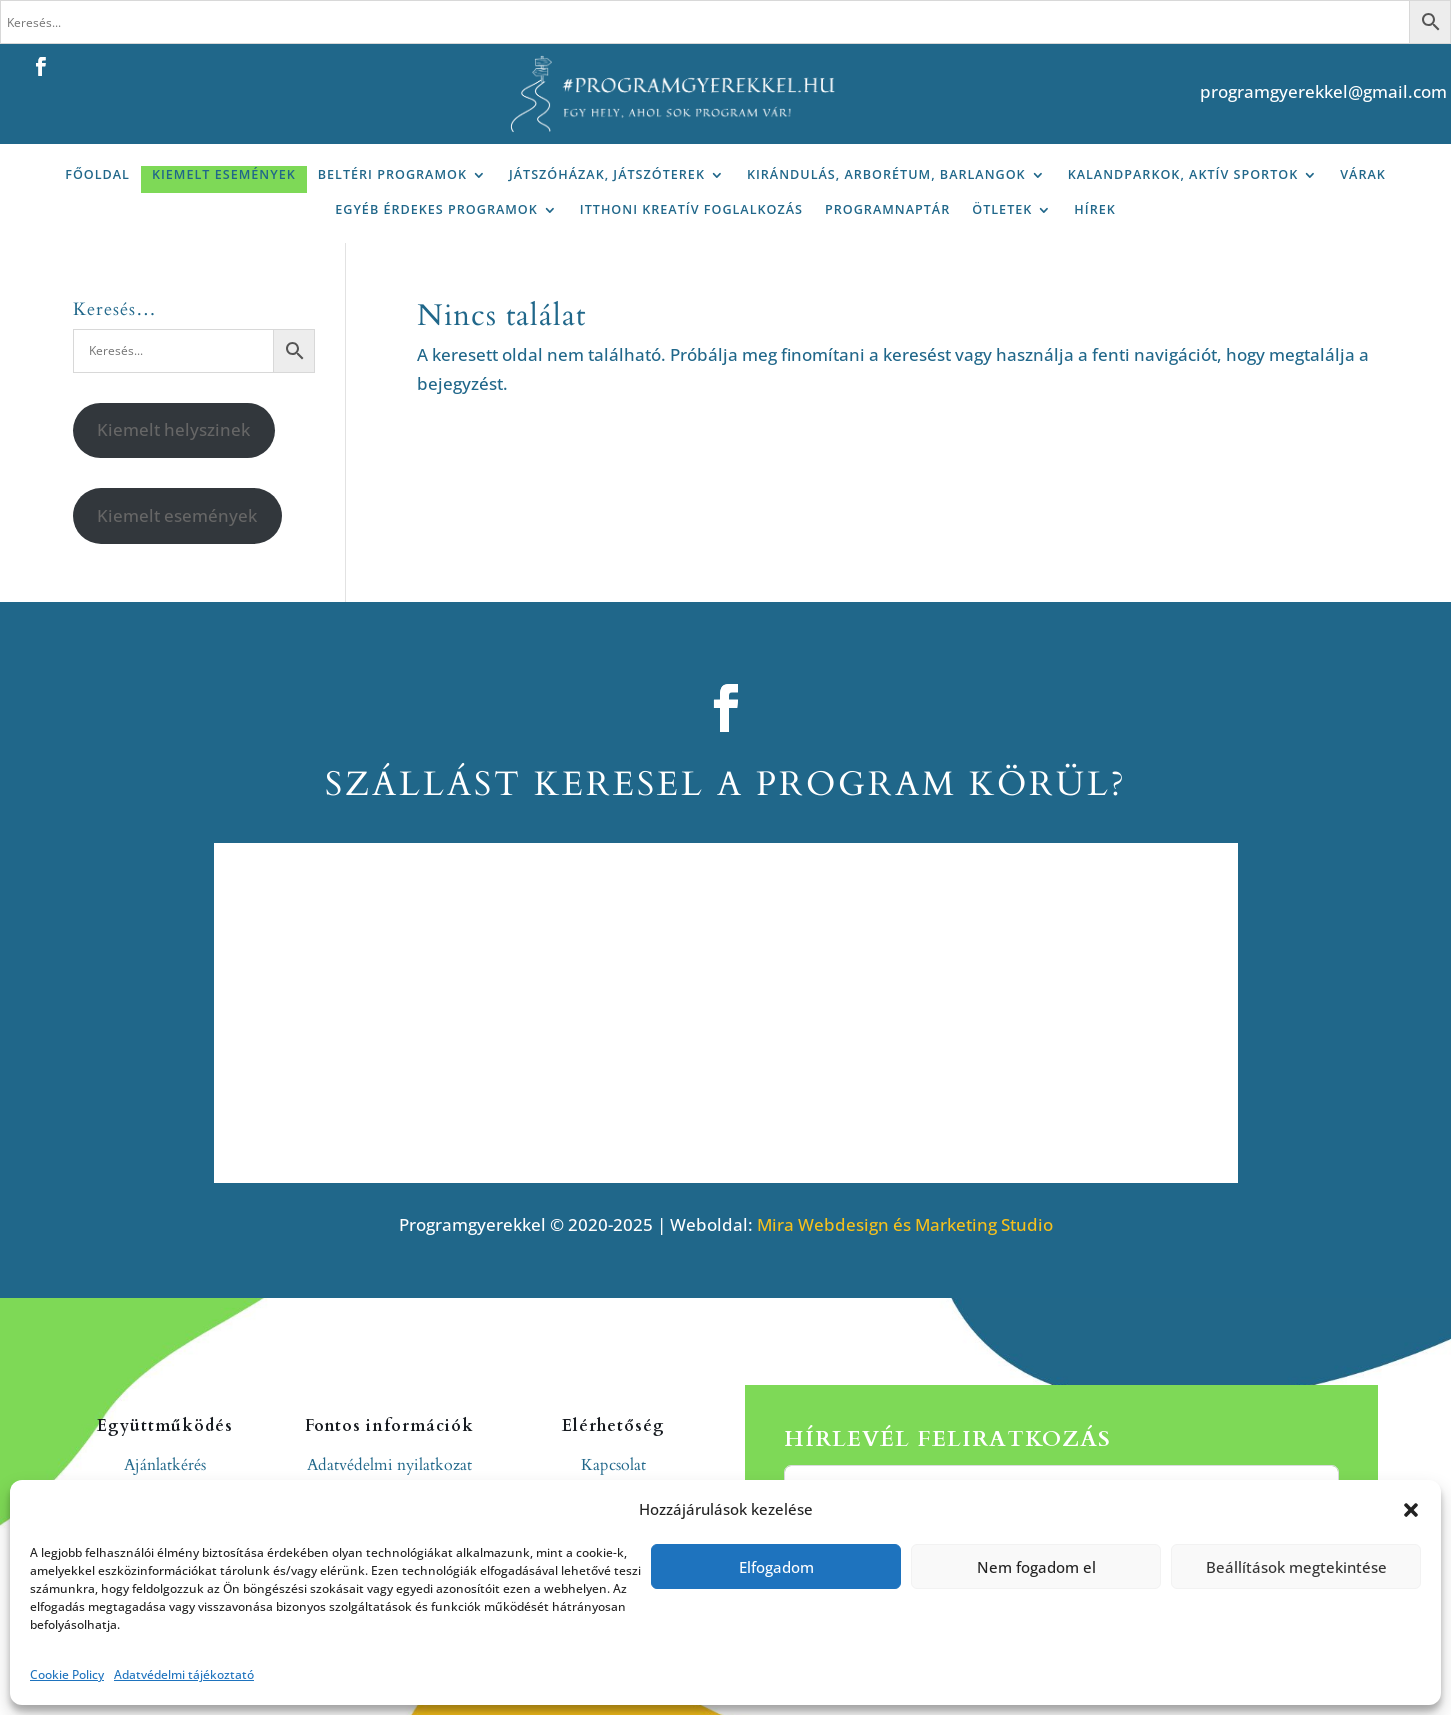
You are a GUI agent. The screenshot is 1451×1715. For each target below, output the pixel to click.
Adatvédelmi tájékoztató (184, 1674)
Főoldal (97, 174)
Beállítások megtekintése (1296, 1567)
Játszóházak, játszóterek (607, 174)
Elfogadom (776, 1567)
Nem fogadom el (1036, 1567)
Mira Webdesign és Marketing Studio (905, 1224)
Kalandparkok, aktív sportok (1183, 174)
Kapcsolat (613, 1465)
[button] (1411, 1510)
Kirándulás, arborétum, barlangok (886, 174)
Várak (1363, 174)
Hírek (1094, 209)
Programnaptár (887, 209)
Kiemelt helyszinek (173, 429)
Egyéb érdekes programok (436, 209)
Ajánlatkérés (165, 1465)
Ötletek (1002, 209)
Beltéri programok (392, 174)
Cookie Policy (67, 1674)
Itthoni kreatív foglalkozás (691, 209)
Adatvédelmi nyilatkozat (389, 1465)
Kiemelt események (224, 174)
